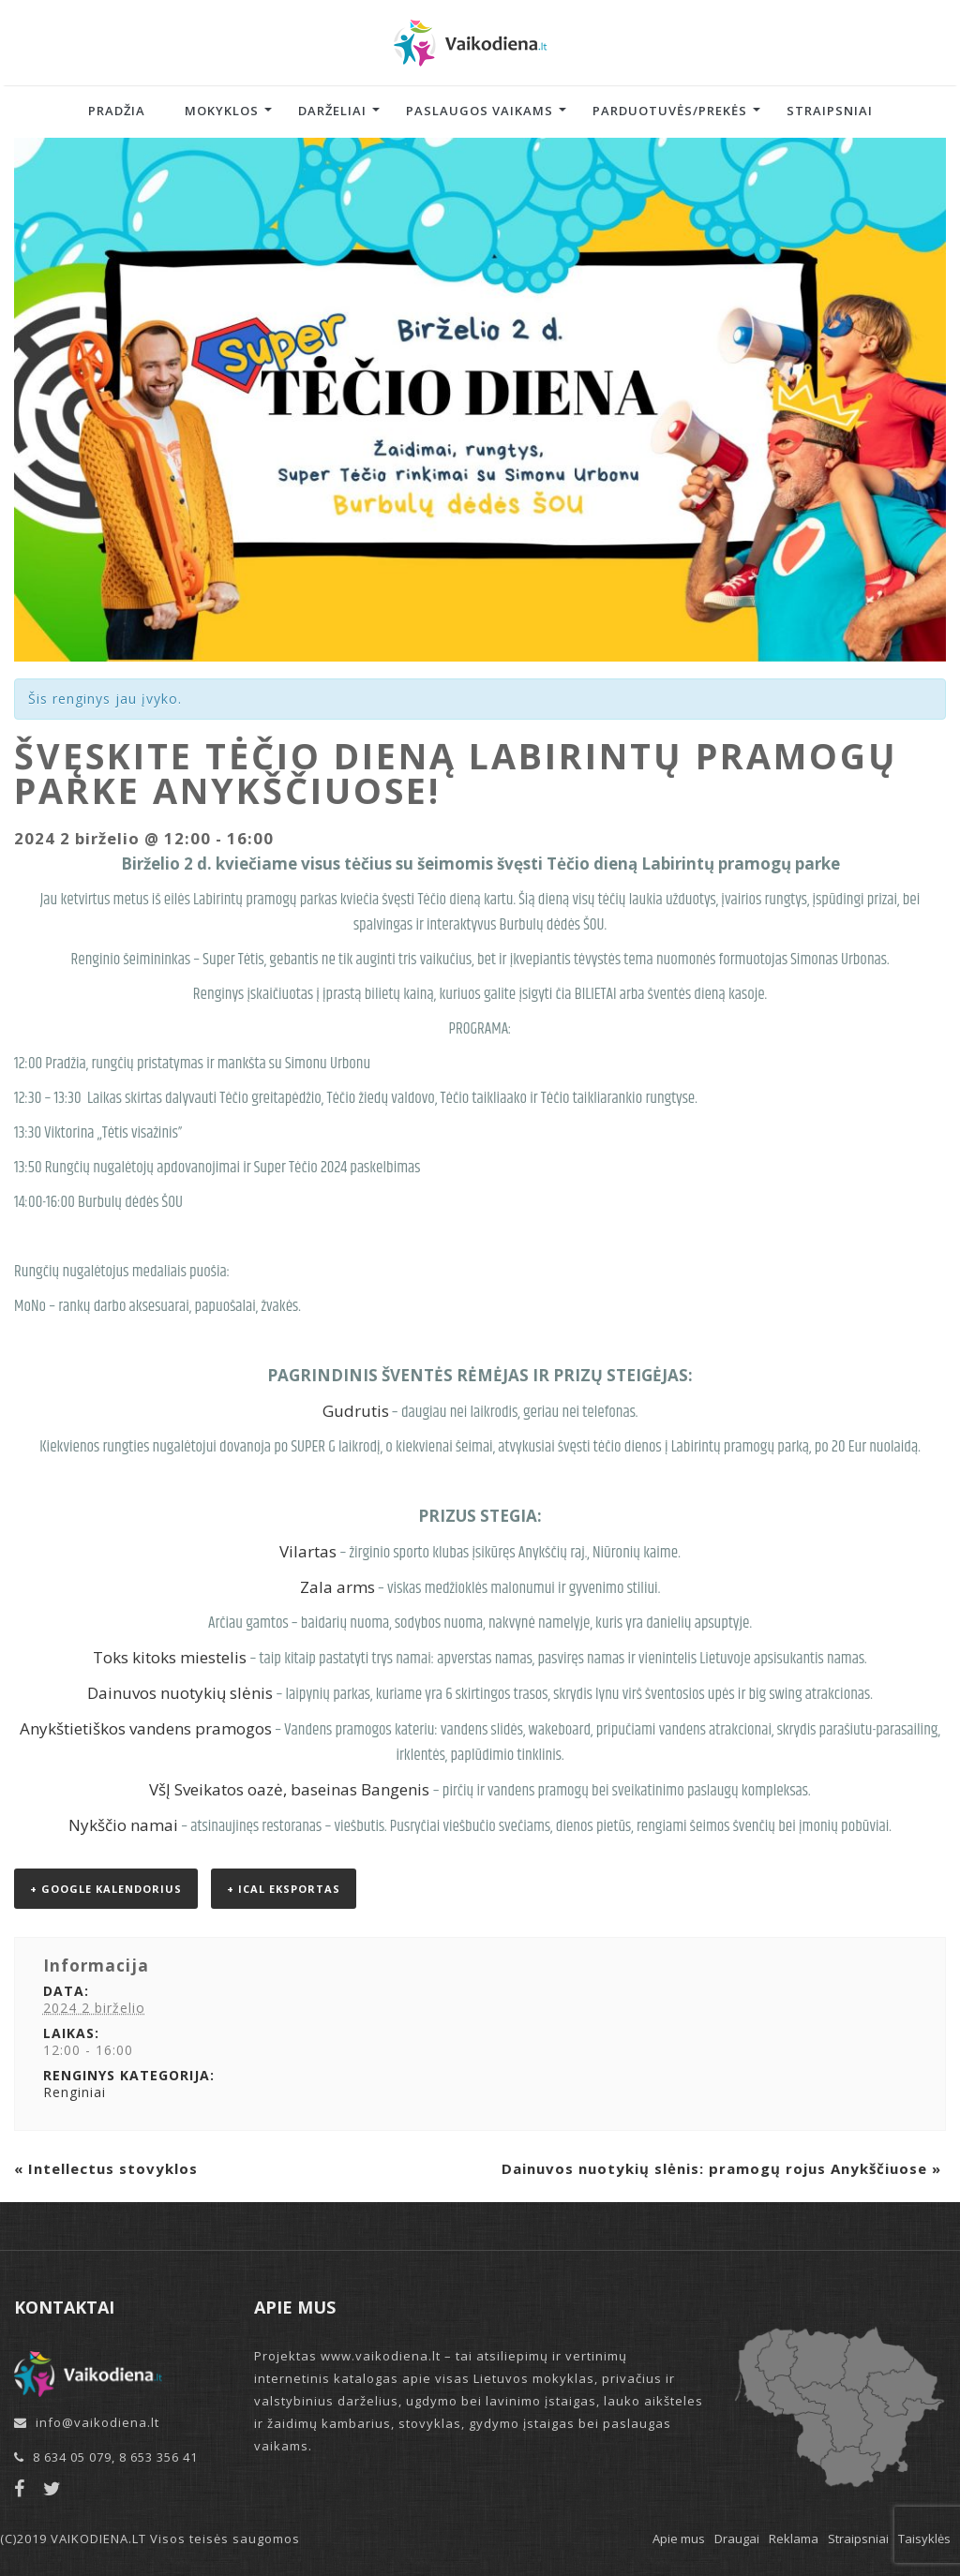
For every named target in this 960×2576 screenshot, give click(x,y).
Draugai (736, 2538)
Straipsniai (830, 110)
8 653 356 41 (158, 2457)
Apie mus (678, 2538)
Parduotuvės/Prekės (669, 110)
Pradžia (116, 110)
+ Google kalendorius (106, 1889)
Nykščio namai (123, 1825)
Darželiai (332, 110)
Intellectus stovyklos (106, 2168)
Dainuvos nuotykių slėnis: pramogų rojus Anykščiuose (721, 2168)
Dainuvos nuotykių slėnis (180, 1693)
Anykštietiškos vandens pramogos (146, 1728)
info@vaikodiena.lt (97, 2422)
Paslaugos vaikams (479, 110)
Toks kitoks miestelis (170, 1657)
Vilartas (308, 1551)
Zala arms (337, 1587)
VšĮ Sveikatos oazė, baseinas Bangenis (289, 1789)
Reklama (793, 2538)
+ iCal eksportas (283, 1889)
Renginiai (74, 2092)
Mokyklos (222, 110)
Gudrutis (355, 1411)
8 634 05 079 (72, 2457)
